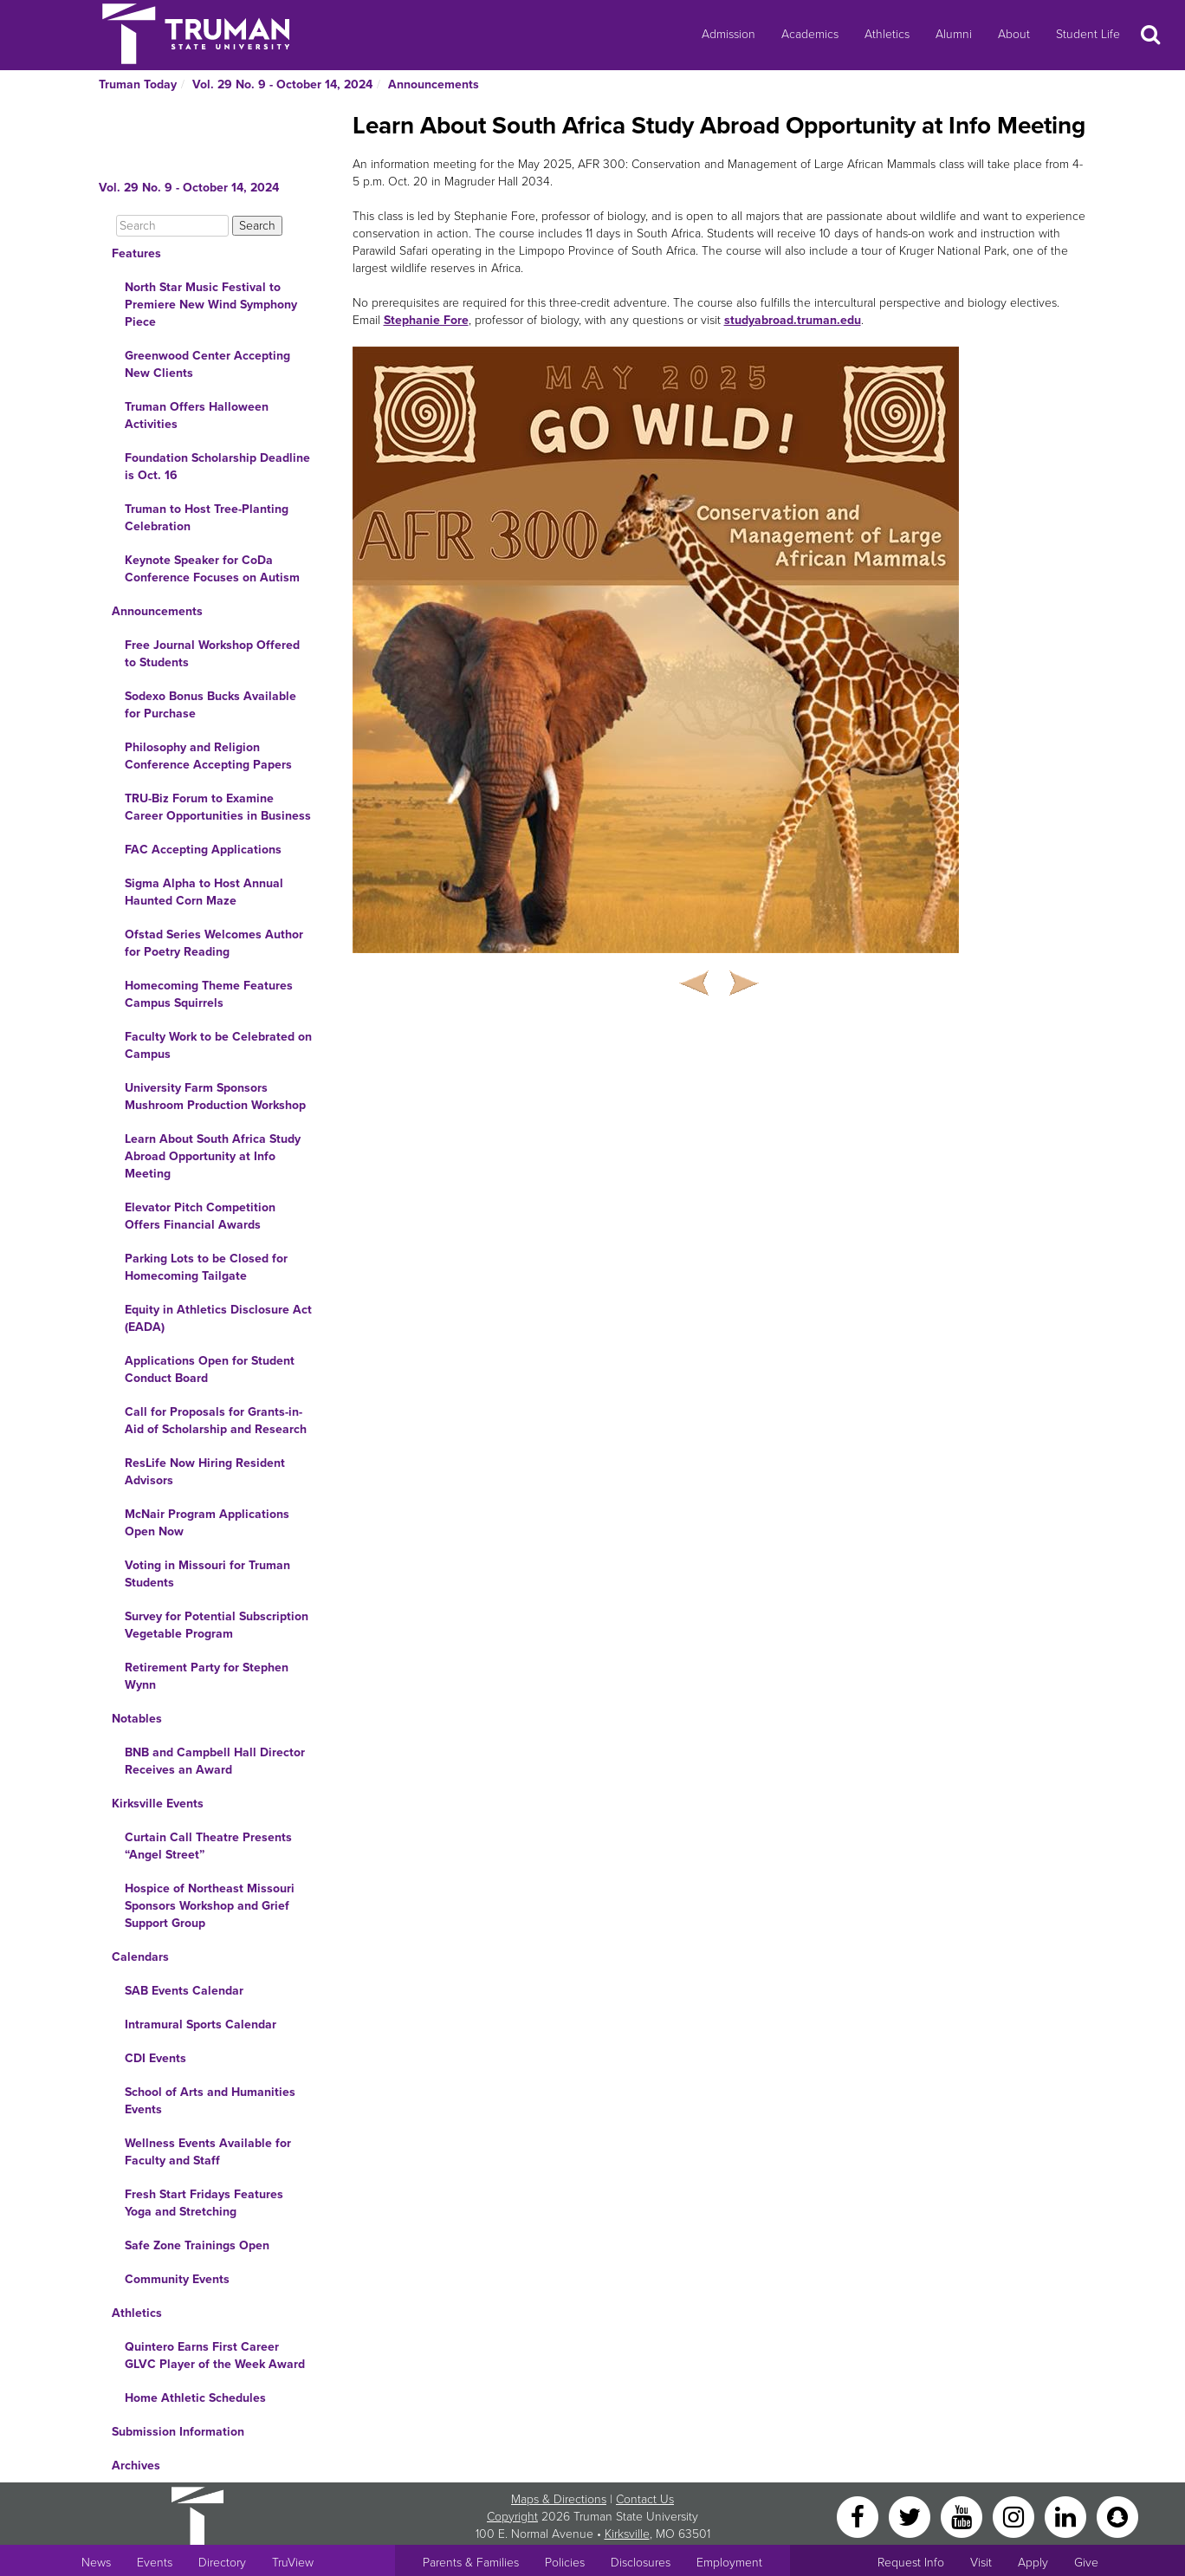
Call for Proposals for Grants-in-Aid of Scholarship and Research (216, 1421)
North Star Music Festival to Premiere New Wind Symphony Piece (211, 304)
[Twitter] (911, 2515)
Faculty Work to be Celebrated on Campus (218, 1045)
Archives (136, 2465)
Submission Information (178, 2431)
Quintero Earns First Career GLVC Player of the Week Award (215, 2355)
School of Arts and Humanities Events (210, 2101)
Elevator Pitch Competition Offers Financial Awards (200, 1216)
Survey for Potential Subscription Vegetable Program (216, 1625)
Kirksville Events (158, 1803)
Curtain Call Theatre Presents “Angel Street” (208, 1846)
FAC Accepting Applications (203, 849)
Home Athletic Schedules (195, 2398)
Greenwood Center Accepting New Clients (207, 364)
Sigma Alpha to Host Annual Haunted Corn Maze (204, 892)
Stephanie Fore (426, 320)
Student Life (1088, 34)
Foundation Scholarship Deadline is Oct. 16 (217, 467)
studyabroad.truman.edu (792, 320)
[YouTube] (963, 2515)
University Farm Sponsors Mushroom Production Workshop (215, 1096)
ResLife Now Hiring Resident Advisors (205, 1472)
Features (136, 253)
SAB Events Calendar (184, 1990)
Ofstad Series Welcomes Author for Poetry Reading (214, 943)
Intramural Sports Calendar (200, 2024)
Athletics (887, 34)
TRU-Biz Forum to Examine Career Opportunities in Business (218, 807)
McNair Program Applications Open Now (207, 1523)
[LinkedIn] (1067, 2515)
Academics (810, 34)
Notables (137, 1718)
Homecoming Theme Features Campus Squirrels (209, 994)
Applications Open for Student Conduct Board (210, 1369)
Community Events (177, 2279)
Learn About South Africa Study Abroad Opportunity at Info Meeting (213, 1156)
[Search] (172, 226)
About (1014, 34)
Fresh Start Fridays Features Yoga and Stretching (204, 2203)
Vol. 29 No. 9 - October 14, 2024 (282, 84)
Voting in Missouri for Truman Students (207, 1574)
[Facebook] (859, 2515)
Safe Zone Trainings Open (197, 2245)
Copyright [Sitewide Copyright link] (512, 2516)
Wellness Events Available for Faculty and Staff (208, 2152)
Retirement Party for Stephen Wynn (206, 1676)
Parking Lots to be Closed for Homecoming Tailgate (206, 1267)
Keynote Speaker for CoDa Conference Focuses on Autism (212, 569)
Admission (728, 34)
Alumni (954, 34)
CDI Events (155, 2058)
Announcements (433, 84)
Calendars (140, 1957)
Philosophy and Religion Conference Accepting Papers (208, 756)
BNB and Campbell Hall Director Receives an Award (215, 1761)
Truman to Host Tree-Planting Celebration (206, 518)
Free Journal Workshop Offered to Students (212, 654)
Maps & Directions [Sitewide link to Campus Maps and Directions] (558, 2499)
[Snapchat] (1117, 2515)
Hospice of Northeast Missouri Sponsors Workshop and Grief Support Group (210, 1905)
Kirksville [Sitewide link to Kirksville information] (627, 2534)
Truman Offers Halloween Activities (197, 415)
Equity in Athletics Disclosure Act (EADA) (218, 1318)
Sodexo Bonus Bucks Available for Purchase (210, 705)
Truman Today (138, 84)
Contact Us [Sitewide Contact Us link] (645, 2499)
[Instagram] (1015, 2515)
